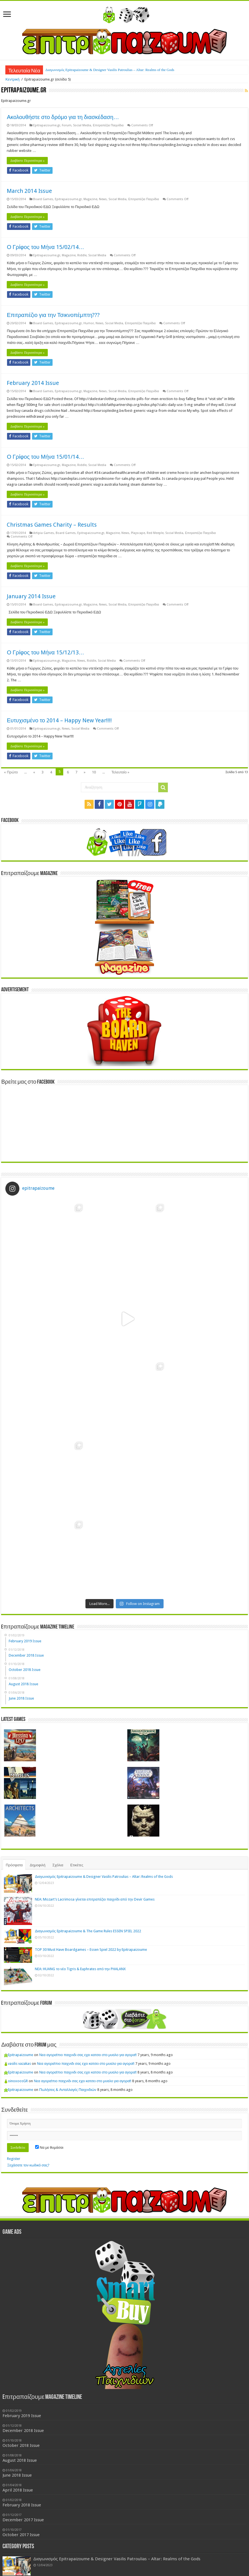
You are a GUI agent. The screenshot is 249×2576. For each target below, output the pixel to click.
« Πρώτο (11, 772)
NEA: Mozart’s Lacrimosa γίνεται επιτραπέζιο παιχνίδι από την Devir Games (94, 1741)
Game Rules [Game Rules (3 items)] (35, 2545)
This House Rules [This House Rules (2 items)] (76, 2553)
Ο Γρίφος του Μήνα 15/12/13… (45, 652)
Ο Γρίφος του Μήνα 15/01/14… (45, 456)
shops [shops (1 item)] (225, 2547)
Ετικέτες (76, 1707)
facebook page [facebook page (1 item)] (207, 2537)
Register (13, 2000)
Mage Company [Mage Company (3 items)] (149, 2545)
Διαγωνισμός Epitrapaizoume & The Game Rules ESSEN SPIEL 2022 (88, 1773)
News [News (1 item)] (183, 2547)
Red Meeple (155, 533)
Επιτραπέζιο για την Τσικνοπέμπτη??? (53, 315)
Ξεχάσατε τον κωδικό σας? (28, 2006)
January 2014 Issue (31, 596)
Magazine (90, 199)
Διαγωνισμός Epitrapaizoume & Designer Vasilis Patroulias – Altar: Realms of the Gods (109, 70)
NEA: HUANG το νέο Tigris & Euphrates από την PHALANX (80, 1810)
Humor (88, 323)
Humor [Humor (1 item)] (72, 2547)
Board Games (43, 199)
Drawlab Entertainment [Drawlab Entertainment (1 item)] (151, 2537)
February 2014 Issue (33, 383)
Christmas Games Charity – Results (52, 524)
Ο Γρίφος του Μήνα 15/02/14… (45, 247)
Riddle (82, 255)
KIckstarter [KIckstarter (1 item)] (85, 2547)
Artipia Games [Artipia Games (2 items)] (22, 2536)
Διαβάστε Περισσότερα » (27, 161)
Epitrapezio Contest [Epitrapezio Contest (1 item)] (182, 2537)
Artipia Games (43, 533)
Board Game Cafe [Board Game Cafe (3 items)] (75, 2535)
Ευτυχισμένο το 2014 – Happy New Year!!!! (59, 720)
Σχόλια (58, 1707)
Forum (66, 125)
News (103, 199)
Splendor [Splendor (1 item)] (45, 2554)
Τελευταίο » (120, 772)
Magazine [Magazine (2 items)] (106, 2545)
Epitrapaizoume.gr (46, 125)
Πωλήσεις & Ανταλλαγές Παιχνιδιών (67, 1931)
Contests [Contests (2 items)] (121, 2536)
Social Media (82, 125)
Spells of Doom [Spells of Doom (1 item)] (27, 2554)
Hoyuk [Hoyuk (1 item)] (62, 2547)
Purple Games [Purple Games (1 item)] (198, 2547)
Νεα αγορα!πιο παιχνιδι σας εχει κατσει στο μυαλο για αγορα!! (88, 1896)
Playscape (138, 533)
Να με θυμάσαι (49, 1989)
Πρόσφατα (14, 1707)
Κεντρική (12, 79)
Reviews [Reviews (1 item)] (214, 2547)
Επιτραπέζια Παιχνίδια (108, 125)
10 (94, 772)
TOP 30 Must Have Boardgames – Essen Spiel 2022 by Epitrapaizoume (91, 1791)
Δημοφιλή (38, 1707)
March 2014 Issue (29, 191)
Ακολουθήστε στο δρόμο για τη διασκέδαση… (63, 117)
